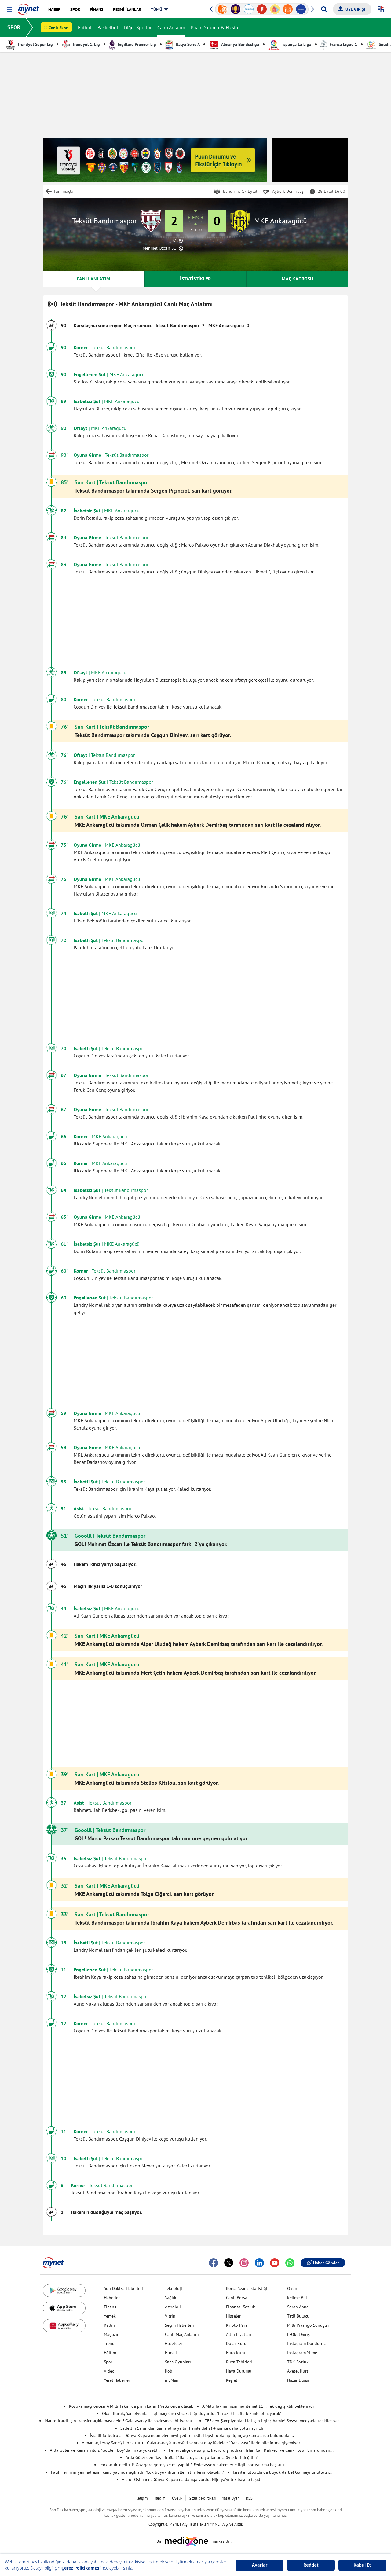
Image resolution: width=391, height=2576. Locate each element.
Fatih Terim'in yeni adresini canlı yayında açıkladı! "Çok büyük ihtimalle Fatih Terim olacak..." (137, 2472)
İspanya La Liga (289, 44)
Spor (108, 2362)
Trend (109, 2343)
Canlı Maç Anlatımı (182, 2334)
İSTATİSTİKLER (195, 279)
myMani (172, 2380)
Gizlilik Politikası (202, 2498)
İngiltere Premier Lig (132, 44)
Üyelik (177, 2498)
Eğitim (110, 2352)
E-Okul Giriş (298, 2334)
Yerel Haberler (117, 2380)
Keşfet (231, 2380)
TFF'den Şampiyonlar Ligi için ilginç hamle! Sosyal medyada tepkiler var (272, 2421)
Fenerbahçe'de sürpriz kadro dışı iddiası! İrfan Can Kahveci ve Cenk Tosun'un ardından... (251, 2450)
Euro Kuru (235, 2352)
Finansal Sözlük (240, 2307)
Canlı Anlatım (171, 27)
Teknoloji (173, 2288)
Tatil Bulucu (298, 2316)
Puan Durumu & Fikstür (215, 27)
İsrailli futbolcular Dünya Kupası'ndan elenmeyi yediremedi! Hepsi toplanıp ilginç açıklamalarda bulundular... (192, 2435)
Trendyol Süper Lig (29, 44)
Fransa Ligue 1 (338, 44)
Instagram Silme (302, 2352)
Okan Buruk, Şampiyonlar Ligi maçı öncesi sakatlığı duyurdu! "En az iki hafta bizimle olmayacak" (192, 2413)
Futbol (85, 27)
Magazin (111, 2334)
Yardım (160, 2498)
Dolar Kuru (236, 2343)
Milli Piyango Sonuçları (309, 2325)
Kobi (169, 2371)
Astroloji (173, 2307)
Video (109, 2371)
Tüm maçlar (64, 191)
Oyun (292, 2288)
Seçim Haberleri (179, 2325)
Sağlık (170, 2297)
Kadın (109, 2325)
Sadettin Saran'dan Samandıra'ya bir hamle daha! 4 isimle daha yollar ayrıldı (191, 2428)
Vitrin (170, 2316)
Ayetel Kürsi (298, 2371)
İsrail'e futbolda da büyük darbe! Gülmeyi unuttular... (282, 2472)
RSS (249, 2498)
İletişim (141, 2498)
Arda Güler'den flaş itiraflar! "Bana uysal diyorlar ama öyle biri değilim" (192, 2457)
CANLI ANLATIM (93, 279)
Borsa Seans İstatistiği (246, 2288)
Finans (110, 2307)
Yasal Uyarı (230, 2498)
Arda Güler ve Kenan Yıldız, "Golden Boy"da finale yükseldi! (105, 2450)
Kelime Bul (297, 2297)
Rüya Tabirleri (239, 2362)
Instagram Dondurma (307, 2343)
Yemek (110, 2316)
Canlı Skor (58, 28)
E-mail (171, 2352)
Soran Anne (298, 2307)
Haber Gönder (323, 2263)
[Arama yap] (324, 9)
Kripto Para (236, 2325)
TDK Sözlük (298, 2362)
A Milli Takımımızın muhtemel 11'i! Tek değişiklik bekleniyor (258, 2406)
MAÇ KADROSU (297, 279)
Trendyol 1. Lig (81, 44)
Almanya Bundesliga (234, 44)
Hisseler (233, 2316)
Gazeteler (173, 2343)
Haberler (112, 2297)
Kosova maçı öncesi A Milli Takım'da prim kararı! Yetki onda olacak (131, 2406)
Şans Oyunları (178, 2362)
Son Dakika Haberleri (123, 2288)
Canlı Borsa (236, 2297)
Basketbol (107, 27)
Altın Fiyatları (238, 2334)
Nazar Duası (298, 2380)
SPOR (13, 27)
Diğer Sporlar (138, 27)
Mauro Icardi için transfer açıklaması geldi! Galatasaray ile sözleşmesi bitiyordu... (120, 2421)
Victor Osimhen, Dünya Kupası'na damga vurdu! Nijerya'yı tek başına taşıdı (191, 2479)
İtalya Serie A (182, 44)
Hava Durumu (238, 2371)
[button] (9, 9)
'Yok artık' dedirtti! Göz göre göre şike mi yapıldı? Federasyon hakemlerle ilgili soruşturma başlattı (192, 2465)
